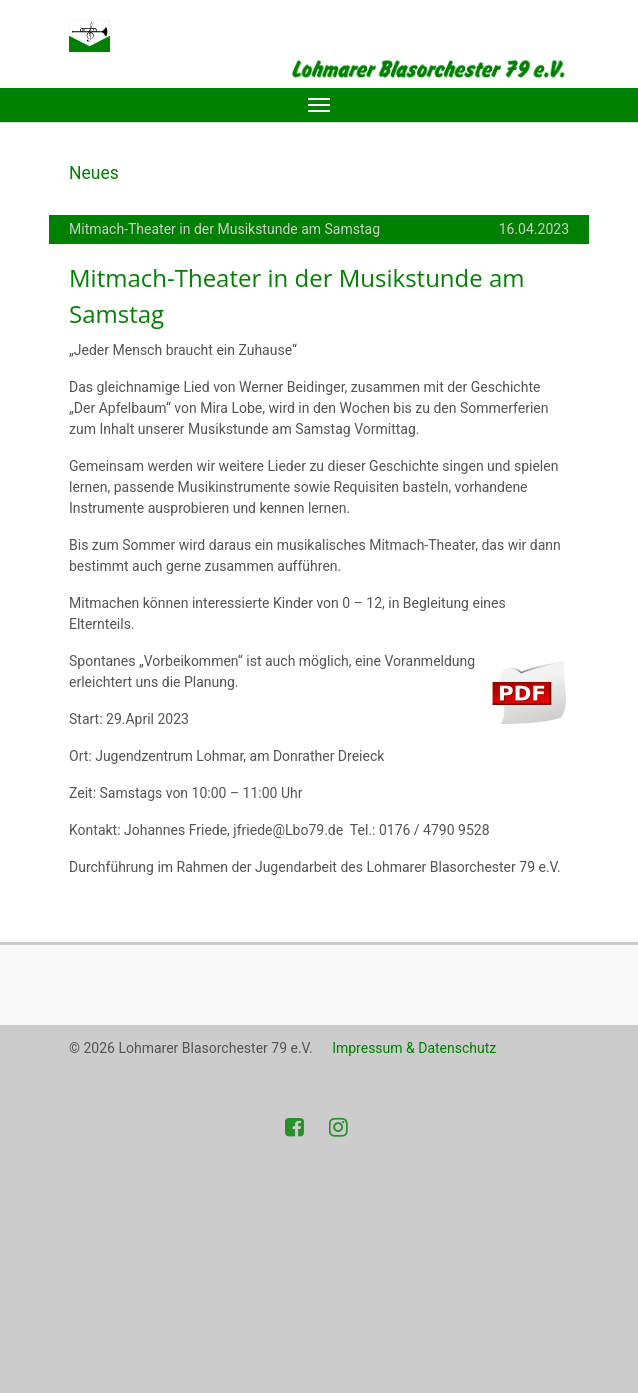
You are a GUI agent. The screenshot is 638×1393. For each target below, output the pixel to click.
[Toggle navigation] (319, 105)
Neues (94, 173)
